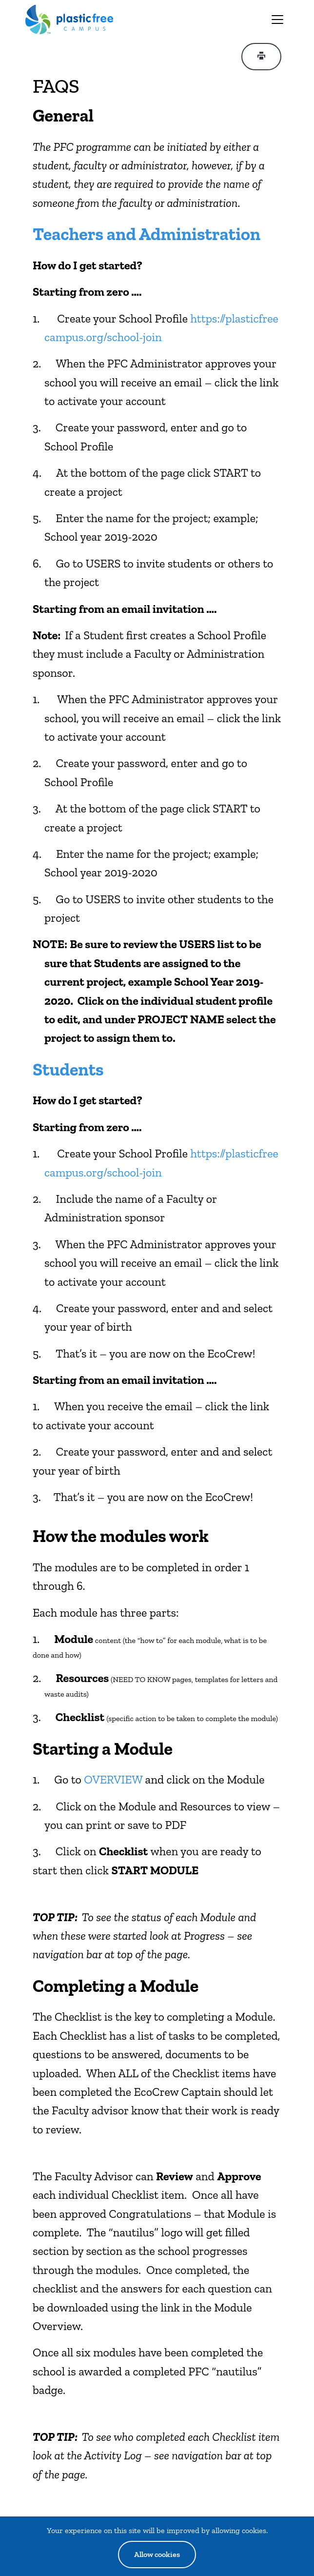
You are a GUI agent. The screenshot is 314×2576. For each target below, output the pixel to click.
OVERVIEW (113, 1779)
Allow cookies (157, 2554)
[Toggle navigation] (277, 19)
